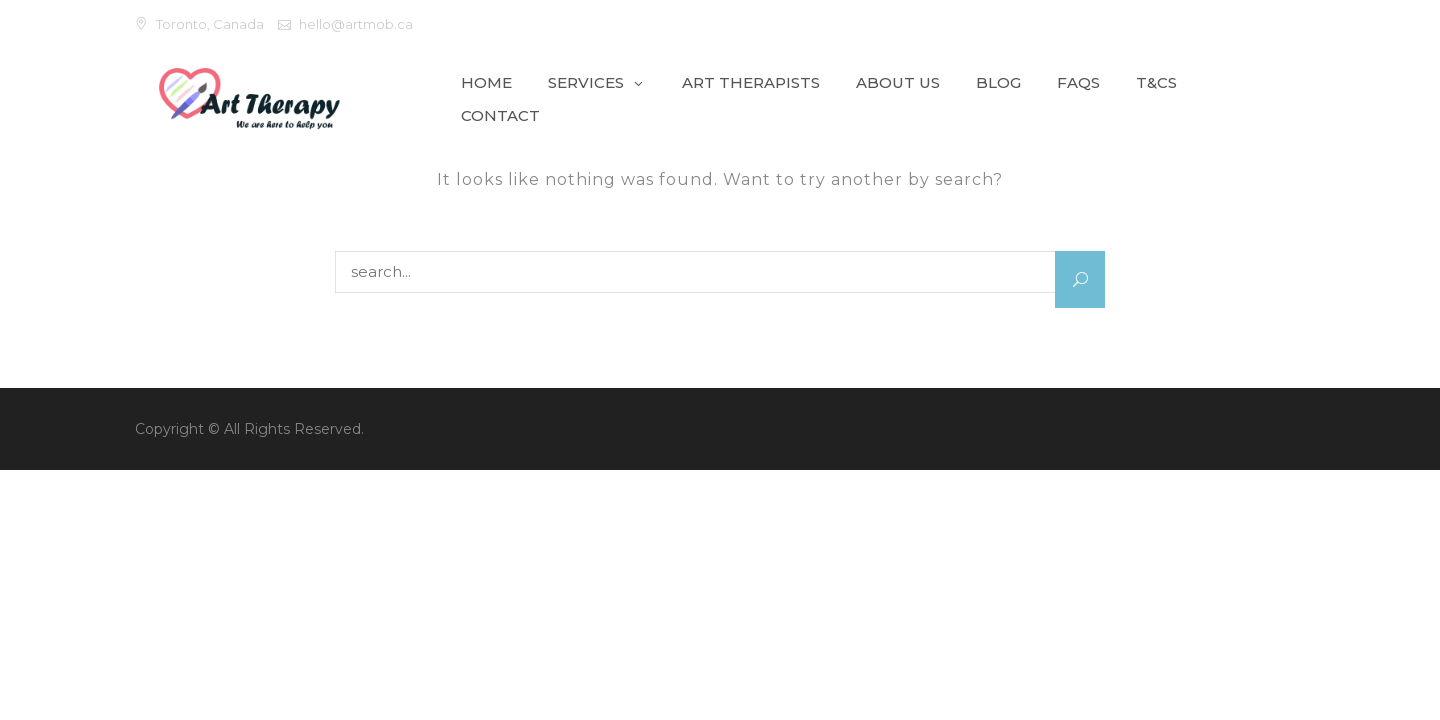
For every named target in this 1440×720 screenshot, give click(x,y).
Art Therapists (751, 82)
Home (486, 82)
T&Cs (1156, 82)
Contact (500, 115)
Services (586, 82)
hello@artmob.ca (356, 24)
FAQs (1078, 82)
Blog (998, 82)
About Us (898, 82)
